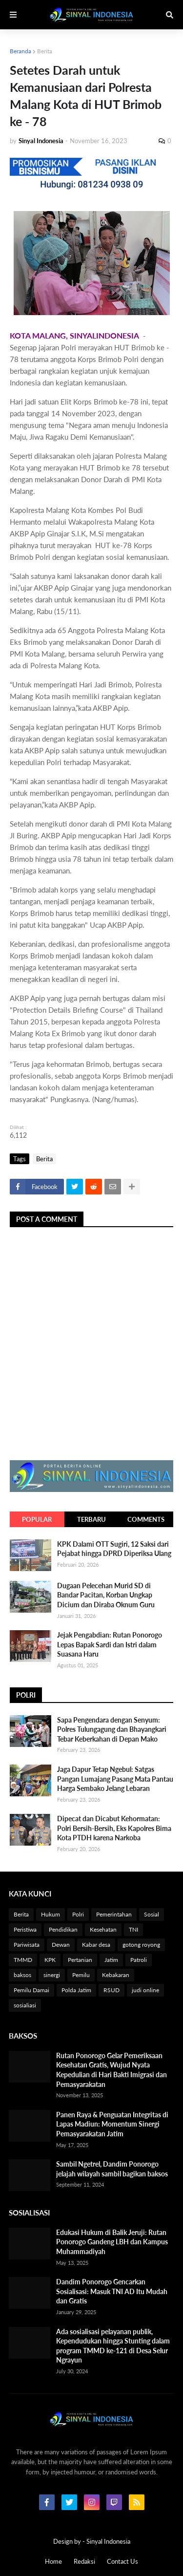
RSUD (111, 1990)
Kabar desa (96, 1944)
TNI (133, 1929)
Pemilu (81, 1975)
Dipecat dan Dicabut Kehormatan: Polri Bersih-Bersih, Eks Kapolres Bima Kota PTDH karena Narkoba (114, 1828)
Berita (44, 51)
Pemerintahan (114, 1914)
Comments (145, 1519)
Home (53, 2561)
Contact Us (122, 2561)
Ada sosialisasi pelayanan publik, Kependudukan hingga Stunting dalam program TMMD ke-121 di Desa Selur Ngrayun (113, 2345)
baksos (22, 1975)
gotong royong (141, 1944)
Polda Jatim (76, 1990)
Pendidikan (63, 1929)
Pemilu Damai (31, 1990)
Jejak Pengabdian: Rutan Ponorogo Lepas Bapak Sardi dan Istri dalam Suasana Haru (109, 1644)
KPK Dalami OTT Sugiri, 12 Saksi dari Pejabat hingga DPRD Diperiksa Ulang (114, 1549)
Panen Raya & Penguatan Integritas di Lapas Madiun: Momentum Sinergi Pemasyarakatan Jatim (112, 2124)
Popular (37, 1519)
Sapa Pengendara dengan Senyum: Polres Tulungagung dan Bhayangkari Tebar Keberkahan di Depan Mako (111, 1729)
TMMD (23, 1959)
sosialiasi (25, 2005)
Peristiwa (25, 1929)
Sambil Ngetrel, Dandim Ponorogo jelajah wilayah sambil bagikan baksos (112, 2169)
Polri (78, 1914)
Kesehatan (103, 1929)
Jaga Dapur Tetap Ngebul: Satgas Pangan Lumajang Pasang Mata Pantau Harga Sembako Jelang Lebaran (115, 1778)
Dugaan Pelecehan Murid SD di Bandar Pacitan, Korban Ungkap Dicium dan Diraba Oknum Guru (106, 1595)
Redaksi (84, 2561)
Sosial (151, 1914)
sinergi (51, 1975)
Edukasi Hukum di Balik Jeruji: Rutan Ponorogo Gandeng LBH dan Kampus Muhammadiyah (112, 2242)
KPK (50, 1959)
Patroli (138, 1959)
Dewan (61, 1944)
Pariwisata (27, 1944)
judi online (145, 1990)
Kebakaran (115, 1975)
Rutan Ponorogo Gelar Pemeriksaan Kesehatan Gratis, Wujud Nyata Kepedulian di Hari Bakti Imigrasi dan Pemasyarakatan (111, 2069)
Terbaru (91, 1519)
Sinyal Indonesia (108, 2541)
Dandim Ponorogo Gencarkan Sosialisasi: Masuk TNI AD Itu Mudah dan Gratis (111, 2291)
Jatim (111, 1959)
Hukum (50, 1914)
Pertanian (80, 1959)
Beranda (20, 51)
